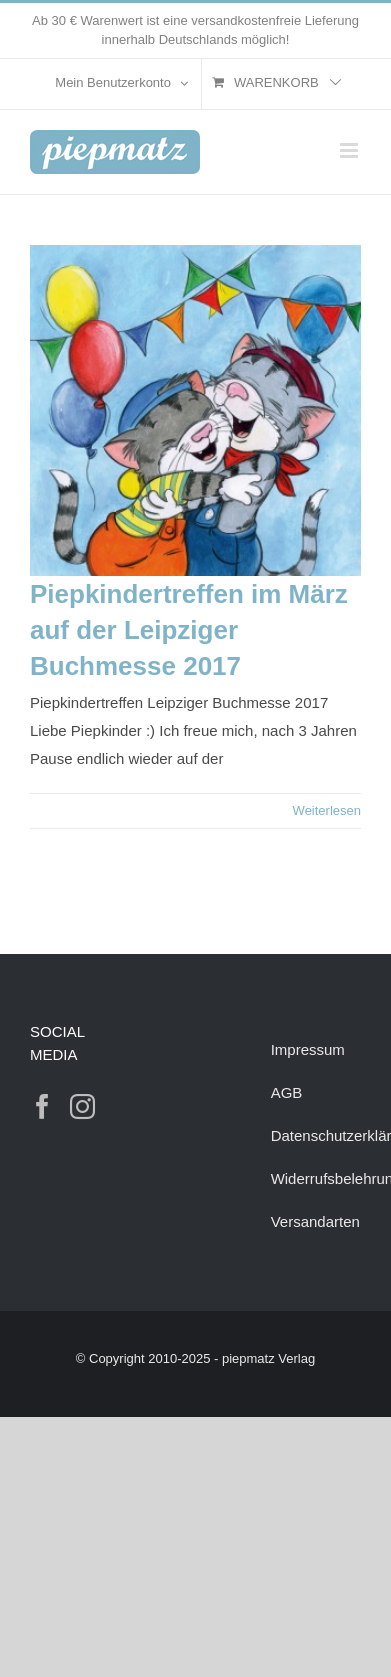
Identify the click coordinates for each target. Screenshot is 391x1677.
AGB (287, 1092)
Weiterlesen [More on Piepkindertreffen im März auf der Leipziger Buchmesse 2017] (327, 810)
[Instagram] (82, 1106)
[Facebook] (42, 1106)
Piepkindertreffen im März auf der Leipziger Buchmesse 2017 (189, 630)
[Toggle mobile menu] (350, 150)
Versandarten (315, 1221)
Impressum (308, 1049)
